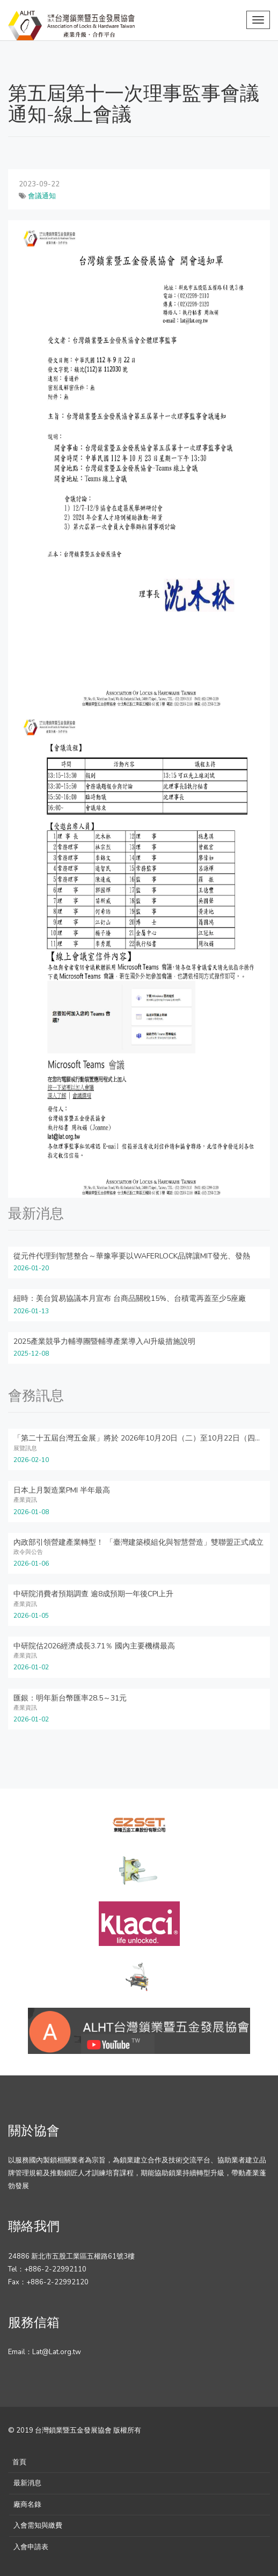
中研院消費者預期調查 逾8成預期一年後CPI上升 (93, 1594)
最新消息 (27, 2483)
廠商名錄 (27, 2504)
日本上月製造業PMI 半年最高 (61, 1490)
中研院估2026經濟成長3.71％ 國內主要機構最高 (94, 1646)
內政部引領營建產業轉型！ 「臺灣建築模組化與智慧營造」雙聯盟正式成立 (138, 1542)
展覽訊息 (25, 1448)
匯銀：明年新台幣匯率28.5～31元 (70, 1698)
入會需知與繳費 (37, 2525)
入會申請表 (30, 2547)
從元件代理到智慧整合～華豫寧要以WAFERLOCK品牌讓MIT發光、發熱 (131, 1256)
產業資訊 (25, 1500)
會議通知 (42, 196)
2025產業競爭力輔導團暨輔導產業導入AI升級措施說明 (104, 1341)
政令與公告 (28, 1552)
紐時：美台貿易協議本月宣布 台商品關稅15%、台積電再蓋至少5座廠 (129, 1298)
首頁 (19, 2462)
